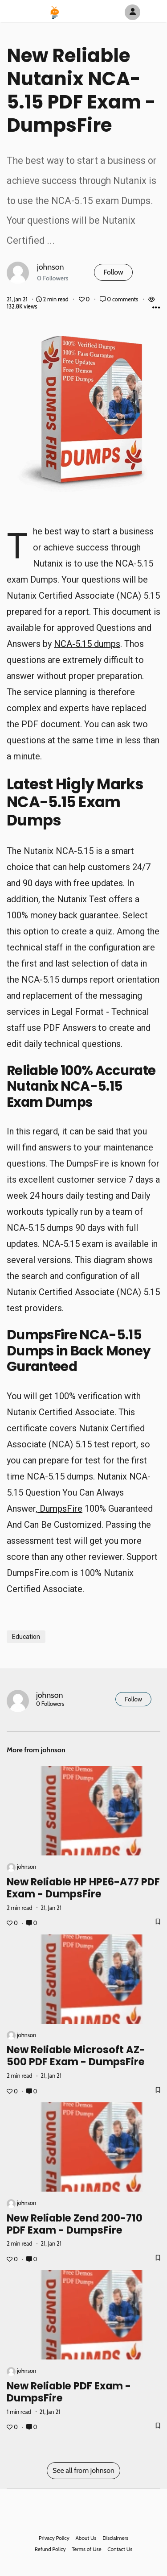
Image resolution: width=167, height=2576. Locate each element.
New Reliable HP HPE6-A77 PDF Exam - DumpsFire (83, 1888)
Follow (113, 272)
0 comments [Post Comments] (119, 299)
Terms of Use (86, 2549)
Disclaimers (115, 2537)
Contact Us (119, 2549)
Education (26, 1636)
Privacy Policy (54, 2537)
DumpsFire (59, 1508)
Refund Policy (50, 2549)
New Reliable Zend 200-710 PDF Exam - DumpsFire (75, 2224)
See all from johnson (83, 2470)
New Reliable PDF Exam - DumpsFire (69, 2392)
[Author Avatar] (132, 12)
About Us (85, 2537)
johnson (50, 266)
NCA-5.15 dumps (87, 643)
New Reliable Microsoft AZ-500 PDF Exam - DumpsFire (76, 2055)
